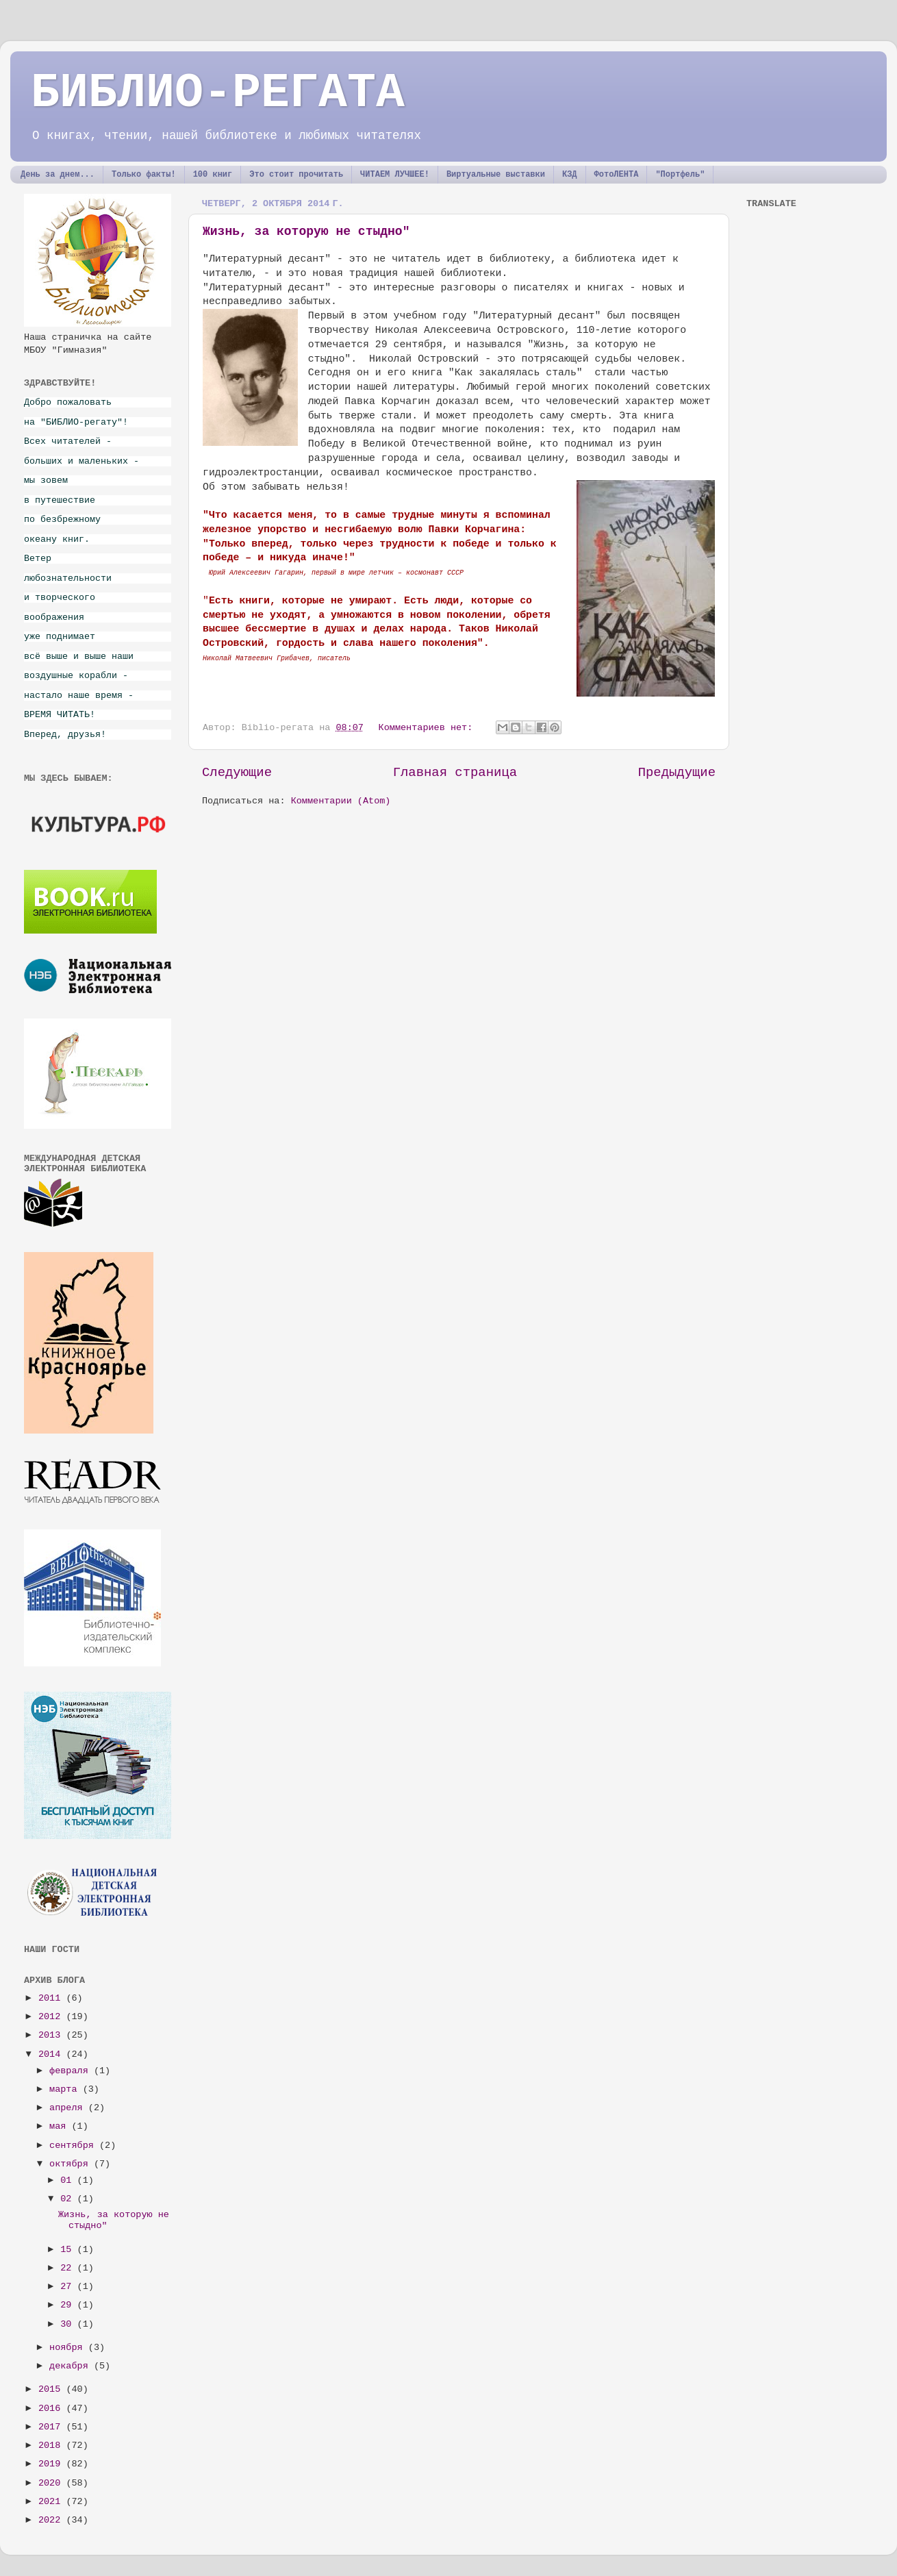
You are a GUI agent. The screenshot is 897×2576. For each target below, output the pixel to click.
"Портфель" (680, 174)
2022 (52, 2520)
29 (68, 2305)
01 (68, 2180)
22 (68, 2268)
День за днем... (57, 174)
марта (66, 2089)
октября (71, 2164)
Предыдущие (677, 772)
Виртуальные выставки (495, 174)
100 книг (213, 174)
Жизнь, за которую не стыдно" (306, 231)
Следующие (237, 772)
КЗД (569, 174)
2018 (52, 2445)
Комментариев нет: (429, 728)
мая (60, 2126)
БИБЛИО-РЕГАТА (218, 93)
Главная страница (455, 772)
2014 (52, 2054)
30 (68, 2324)
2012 (52, 2017)
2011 (52, 1998)
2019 (52, 2464)
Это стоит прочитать (296, 174)
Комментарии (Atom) (341, 801)
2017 (52, 2427)
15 (68, 2249)
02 (68, 2199)
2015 (52, 2389)
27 (68, 2286)
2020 (52, 2483)
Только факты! (144, 174)
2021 (52, 2502)
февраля (71, 2071)
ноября (68, 2347)
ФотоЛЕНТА (616, 174)
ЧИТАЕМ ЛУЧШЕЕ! (394, 174)
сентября (74, 2145)
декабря (71, 2366)
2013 (52, 2035)
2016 (52, 2408)
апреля (68, 2108)
